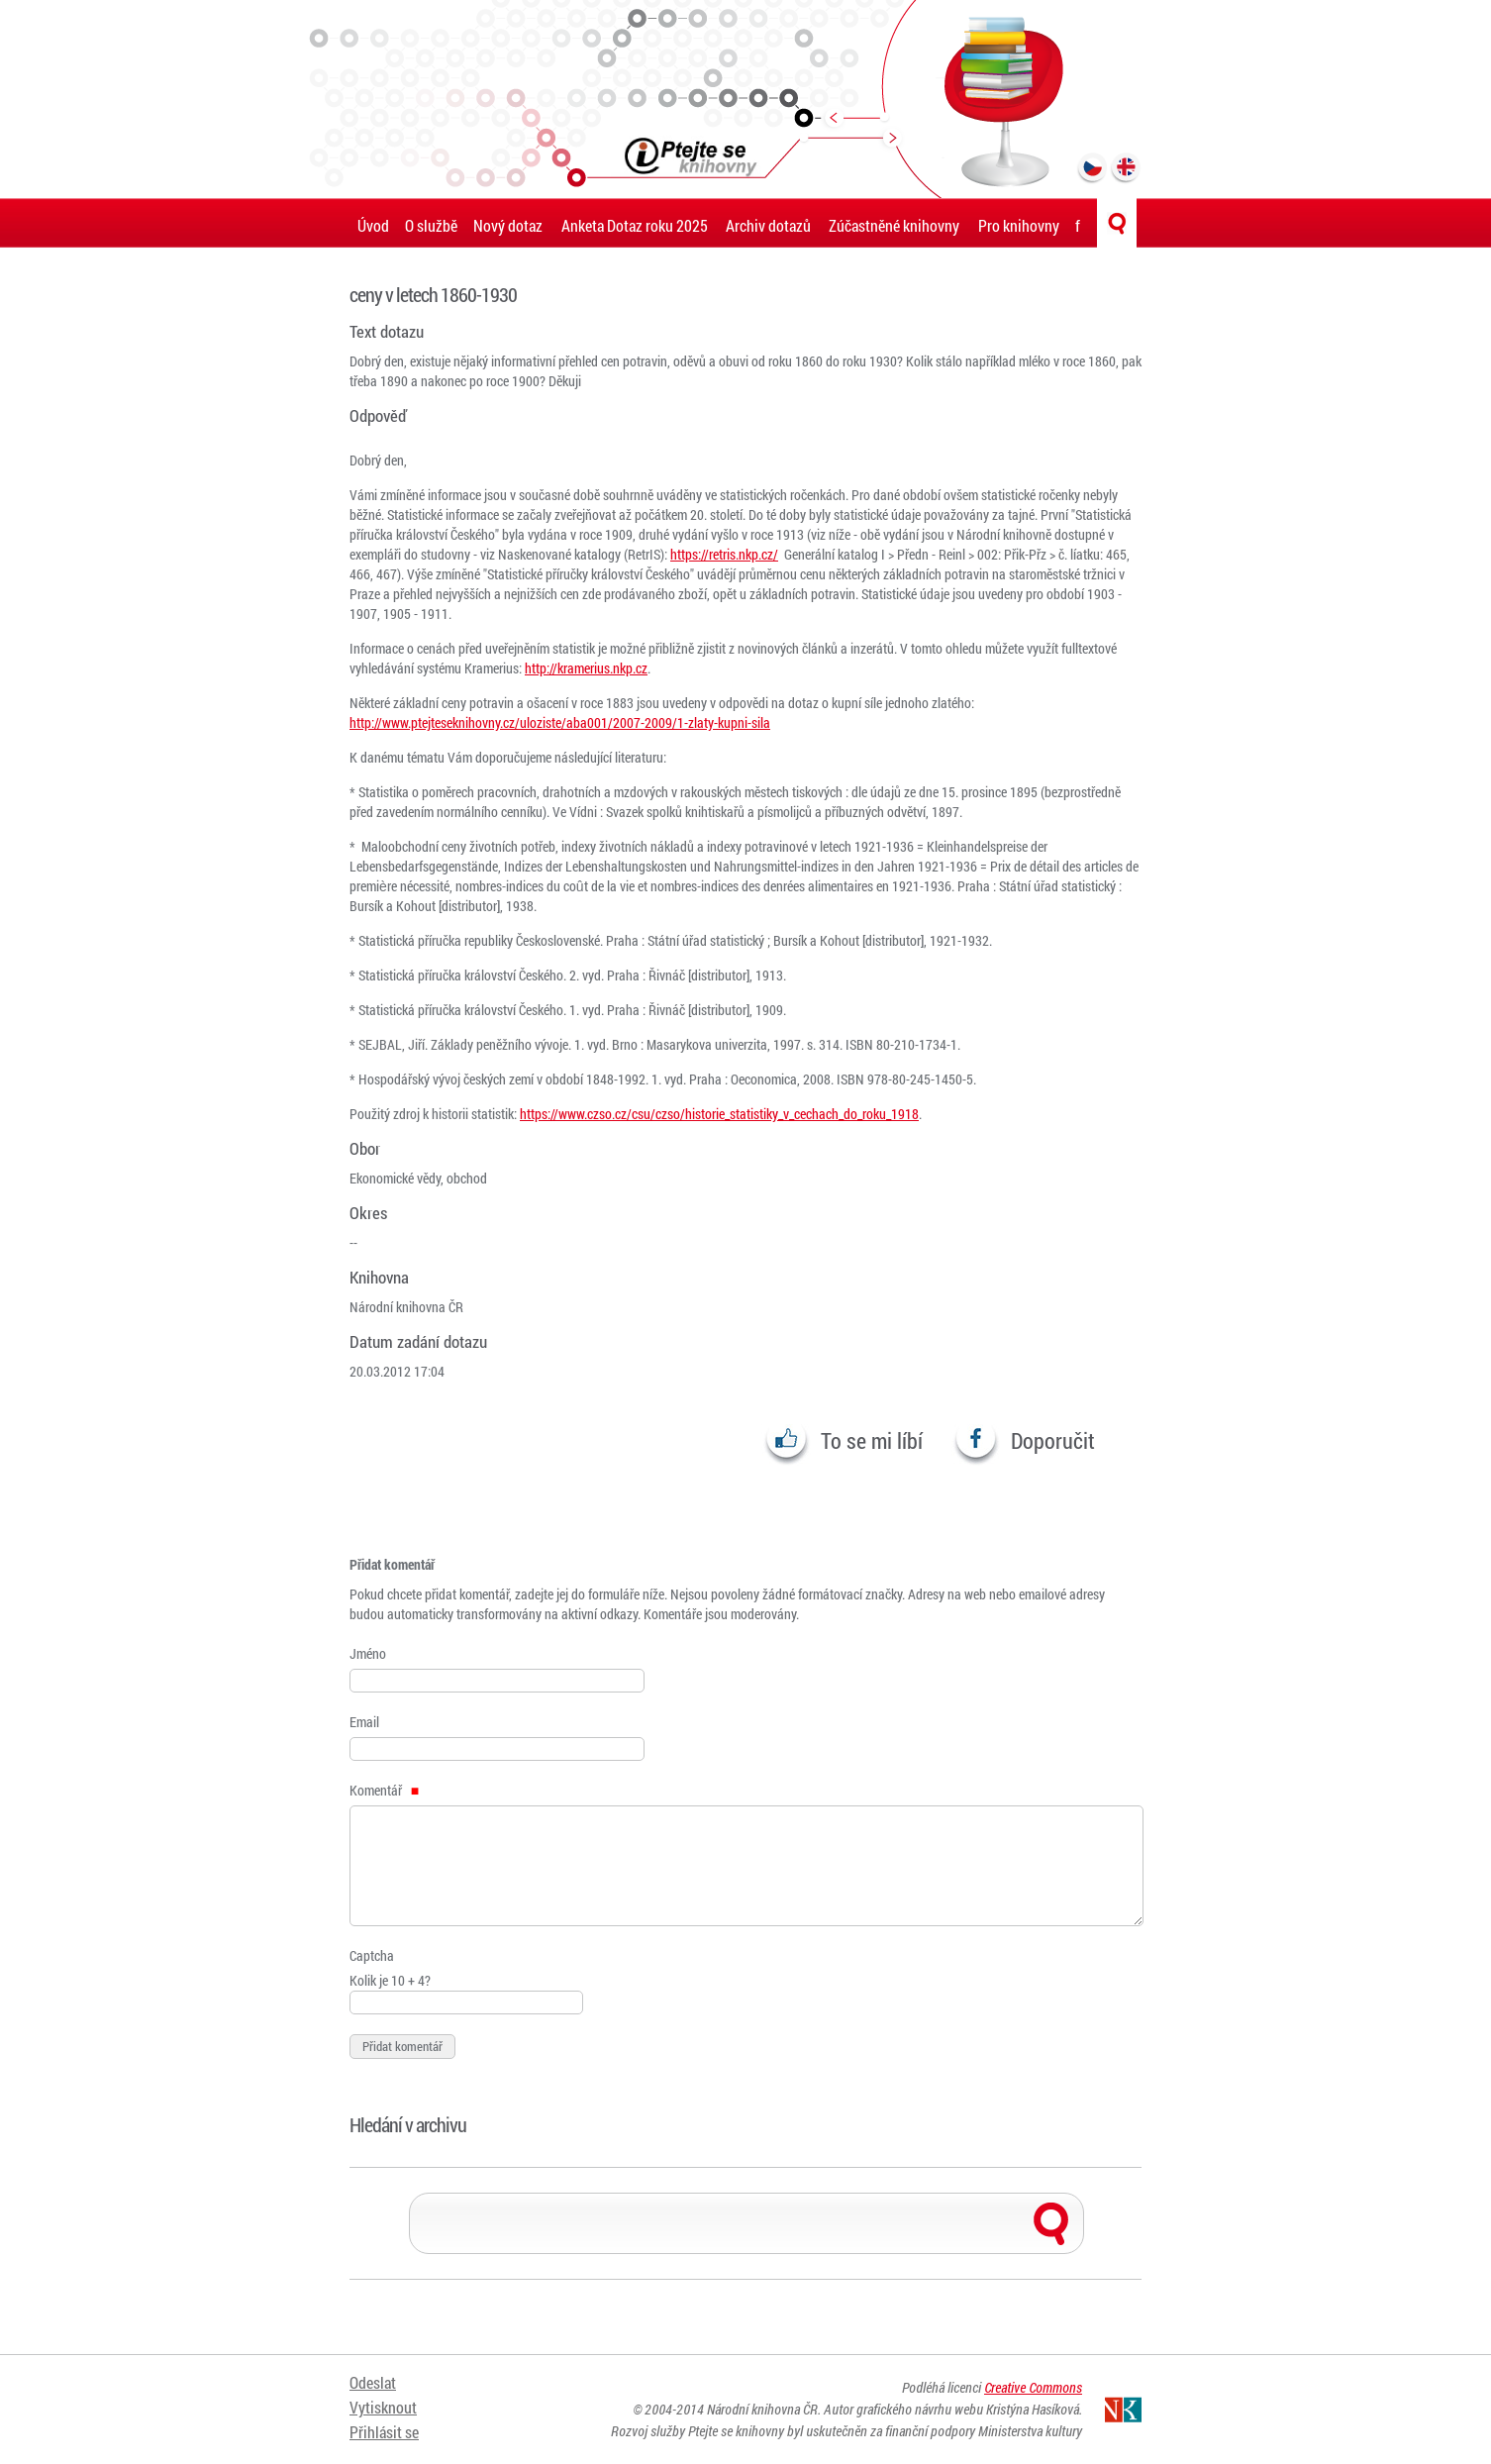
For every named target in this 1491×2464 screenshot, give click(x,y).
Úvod (373, 225)
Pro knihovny (1018, 225)
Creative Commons (1033, 2387)
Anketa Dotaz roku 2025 (634, 225)
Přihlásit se (384, 2431)
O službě (431, 225)
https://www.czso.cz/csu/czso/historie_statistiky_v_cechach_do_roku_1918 (719, 1113)
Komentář (384, 1790)
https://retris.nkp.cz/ (724, 554)
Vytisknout (383, 2407)
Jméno (367, 1653)
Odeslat (372, 2382)
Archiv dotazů (768, 225)
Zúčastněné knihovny (894, 225)
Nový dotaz (508, 225)
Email (364, 1721)
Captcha (371, 1955)
